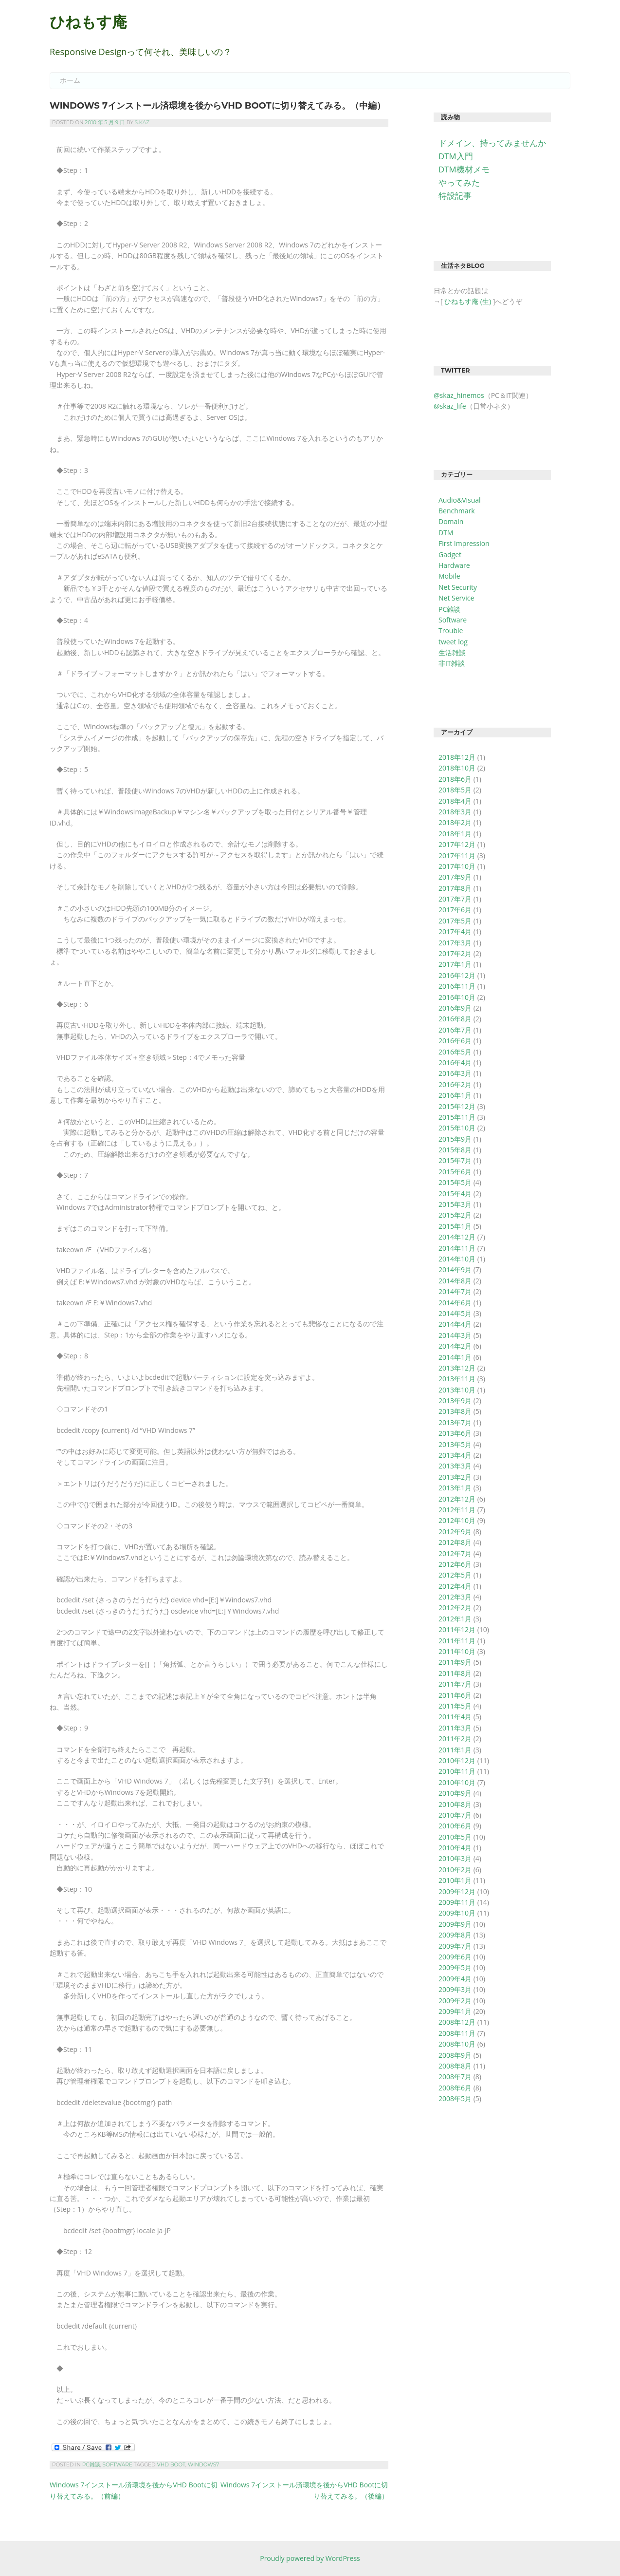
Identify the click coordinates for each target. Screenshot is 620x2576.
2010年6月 (455, 1825)
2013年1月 (455, 1487)
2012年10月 (456, 1520)
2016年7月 (455, 1029)
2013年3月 (455, 1465)
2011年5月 (455, 1706)
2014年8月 (455, 1280)
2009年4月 (455, 1978)
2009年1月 (455, 2011)
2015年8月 (455, 1149)
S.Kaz (142, 122)
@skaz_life (450, 406)
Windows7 (203, 2465)
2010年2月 (455, 1869)
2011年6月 (455, 1695)
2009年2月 (455, 2000)
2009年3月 (455, 1989)
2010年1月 (455, 1880)
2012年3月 (455, 1596)
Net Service (456, 597)
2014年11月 (456, 1248)
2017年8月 (455, 888)
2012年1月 (455, 1618)
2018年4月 (455, 801)
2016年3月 (455, 1073)
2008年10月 (456, 2044)
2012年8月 (455, 1542)
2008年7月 (455, 2076)
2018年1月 (455, 833)
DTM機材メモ (464, 169)
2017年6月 (455, 909)
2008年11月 (456, 2033)
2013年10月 (456, 1389)
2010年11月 (456, 1771)
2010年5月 (455, 1837)
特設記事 (455, 195)
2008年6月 (455, 2087)
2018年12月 (456, 757)
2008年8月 (455, 2065)
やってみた (459, 182)
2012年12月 (456, 1499)
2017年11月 (456, 855)
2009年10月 (456, 1913)
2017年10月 (456, 866)
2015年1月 (455, 1226)
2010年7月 (455, 1815)
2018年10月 (456, 767)
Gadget (449, 554)
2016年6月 (455, 1040)
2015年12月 (456, 1106)
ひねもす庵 (88, 22)
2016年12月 (456, 975)
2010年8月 (455, 1804)
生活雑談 (452, 652)
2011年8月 (455, 1673)
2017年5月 (455, 920)
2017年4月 (455, 931)
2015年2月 (455, 1215)
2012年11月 (456, 1509)
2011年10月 (456, 1651)
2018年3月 (455, 811)
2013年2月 (455, 1477)
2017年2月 (455, 953)
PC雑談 (91, 2465)
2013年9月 (455, 1400)
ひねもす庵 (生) (467, 301)
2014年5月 (455, 1313)
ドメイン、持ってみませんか (492, 143)
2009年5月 (455, 1967)
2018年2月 (455, 822)
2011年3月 (455, 1727)
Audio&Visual (459, 500)
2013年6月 (455, 1433)
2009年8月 (455, 1934)
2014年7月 (455, 1291)
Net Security (457, 587)
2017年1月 (455, 964)
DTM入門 (455, 156)
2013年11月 (456, 1378)
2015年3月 (455, 1204)
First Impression (464, 543)
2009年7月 (455, 1946)
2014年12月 (456, 1236)
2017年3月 (455, 942)
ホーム (70, 80)
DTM (445, 532)
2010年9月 (455, 1793)
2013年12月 (456, 1368)
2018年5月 (455, 789)
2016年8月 (455, 1018)
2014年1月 (455, 1357)
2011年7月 (455, 1684)
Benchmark (456, 510)
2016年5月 (455, 1051)
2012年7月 (455, 1553)
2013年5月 (455, 1444)
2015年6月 (455, 1171)
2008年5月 (455, 2098)
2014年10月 (456, 1258)
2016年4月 (455, 1062)
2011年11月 (456, 1640)
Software (117, 2465)
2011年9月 (455, 1662)
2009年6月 (455, 1956)
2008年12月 (456, 2022)
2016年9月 (455, 1008)
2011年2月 (455, 1738)
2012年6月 (455, 1564)
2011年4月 (455, 1716)
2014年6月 (455, 1302)
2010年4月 (455, 1847)
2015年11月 (456, 1117)
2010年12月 (456, 1760)
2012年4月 (455, 1586)
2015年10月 (456, 1127)
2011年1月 (455, 1749)
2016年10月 (456, 997)
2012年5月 (455, 1574)
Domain (450, 521)
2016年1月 (455, 1095)
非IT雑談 (451, 663)
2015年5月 (455, 1182)
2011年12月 (456, 1629)
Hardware (454, 565)
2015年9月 (455, 1139)
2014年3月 (455, 1335)
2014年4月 (455, 1324)
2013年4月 (455, 1455)
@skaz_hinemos (459, 395)
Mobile (449, 576)
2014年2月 (455, 1346)
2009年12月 (456, 1891)
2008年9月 (455, 2055)
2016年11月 (456, 986)
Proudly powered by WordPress (310, 2558)
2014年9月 (455, 1269)
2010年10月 (456, 1782)
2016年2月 (455, 1084)
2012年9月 (455, 1531)
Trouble (450, 630)
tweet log (453, 641)
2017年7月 (455, 898)
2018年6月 (455, 779)
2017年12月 (456, 844)
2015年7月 (455, 1160)
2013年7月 (455, 1422)
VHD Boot (171, 2465)
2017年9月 (455, 877)
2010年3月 (455, 1858)
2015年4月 (455, 1193)
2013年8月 (455, 1411)
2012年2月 (455, 1607)
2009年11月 (456, 1902)
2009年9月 (455, 1924)
